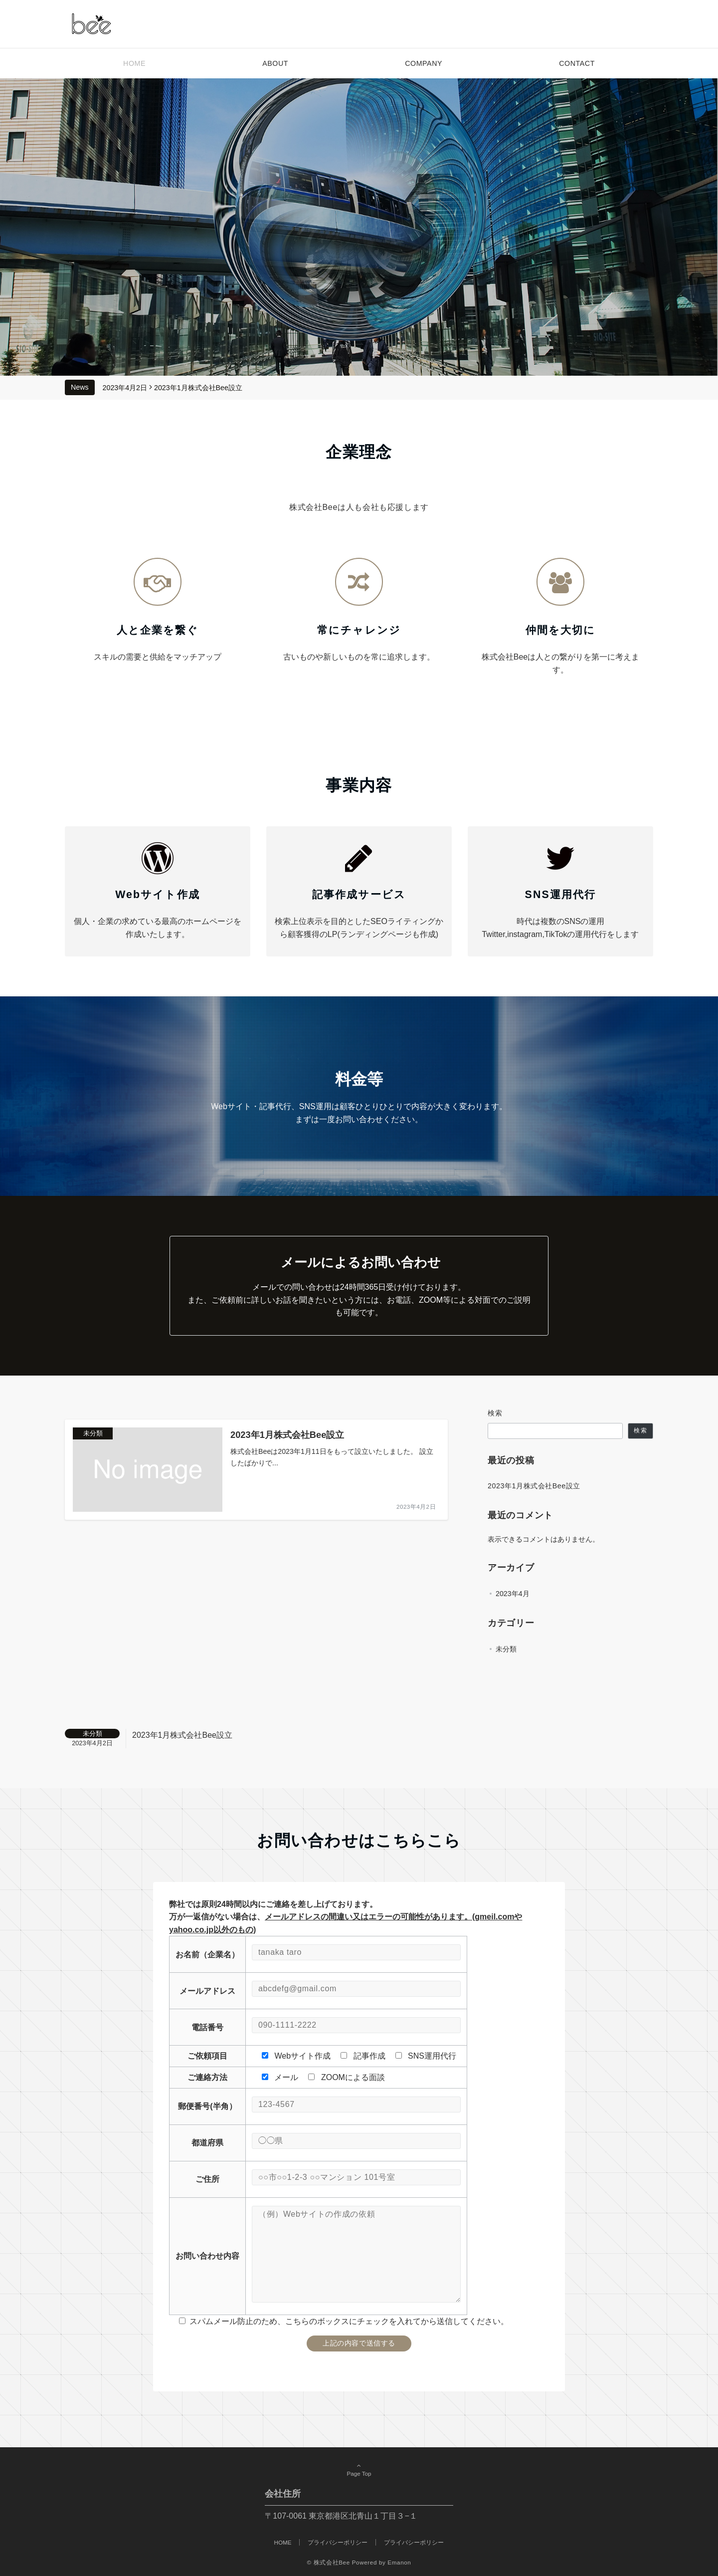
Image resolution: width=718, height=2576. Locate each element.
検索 (495, 1413)
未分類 (506, 1649)
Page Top (359, 2470)
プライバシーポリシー (414, 2542)
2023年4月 (513, 1594)
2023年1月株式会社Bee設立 (198, 388)
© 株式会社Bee (328, 2562)
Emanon (399, 2562)
